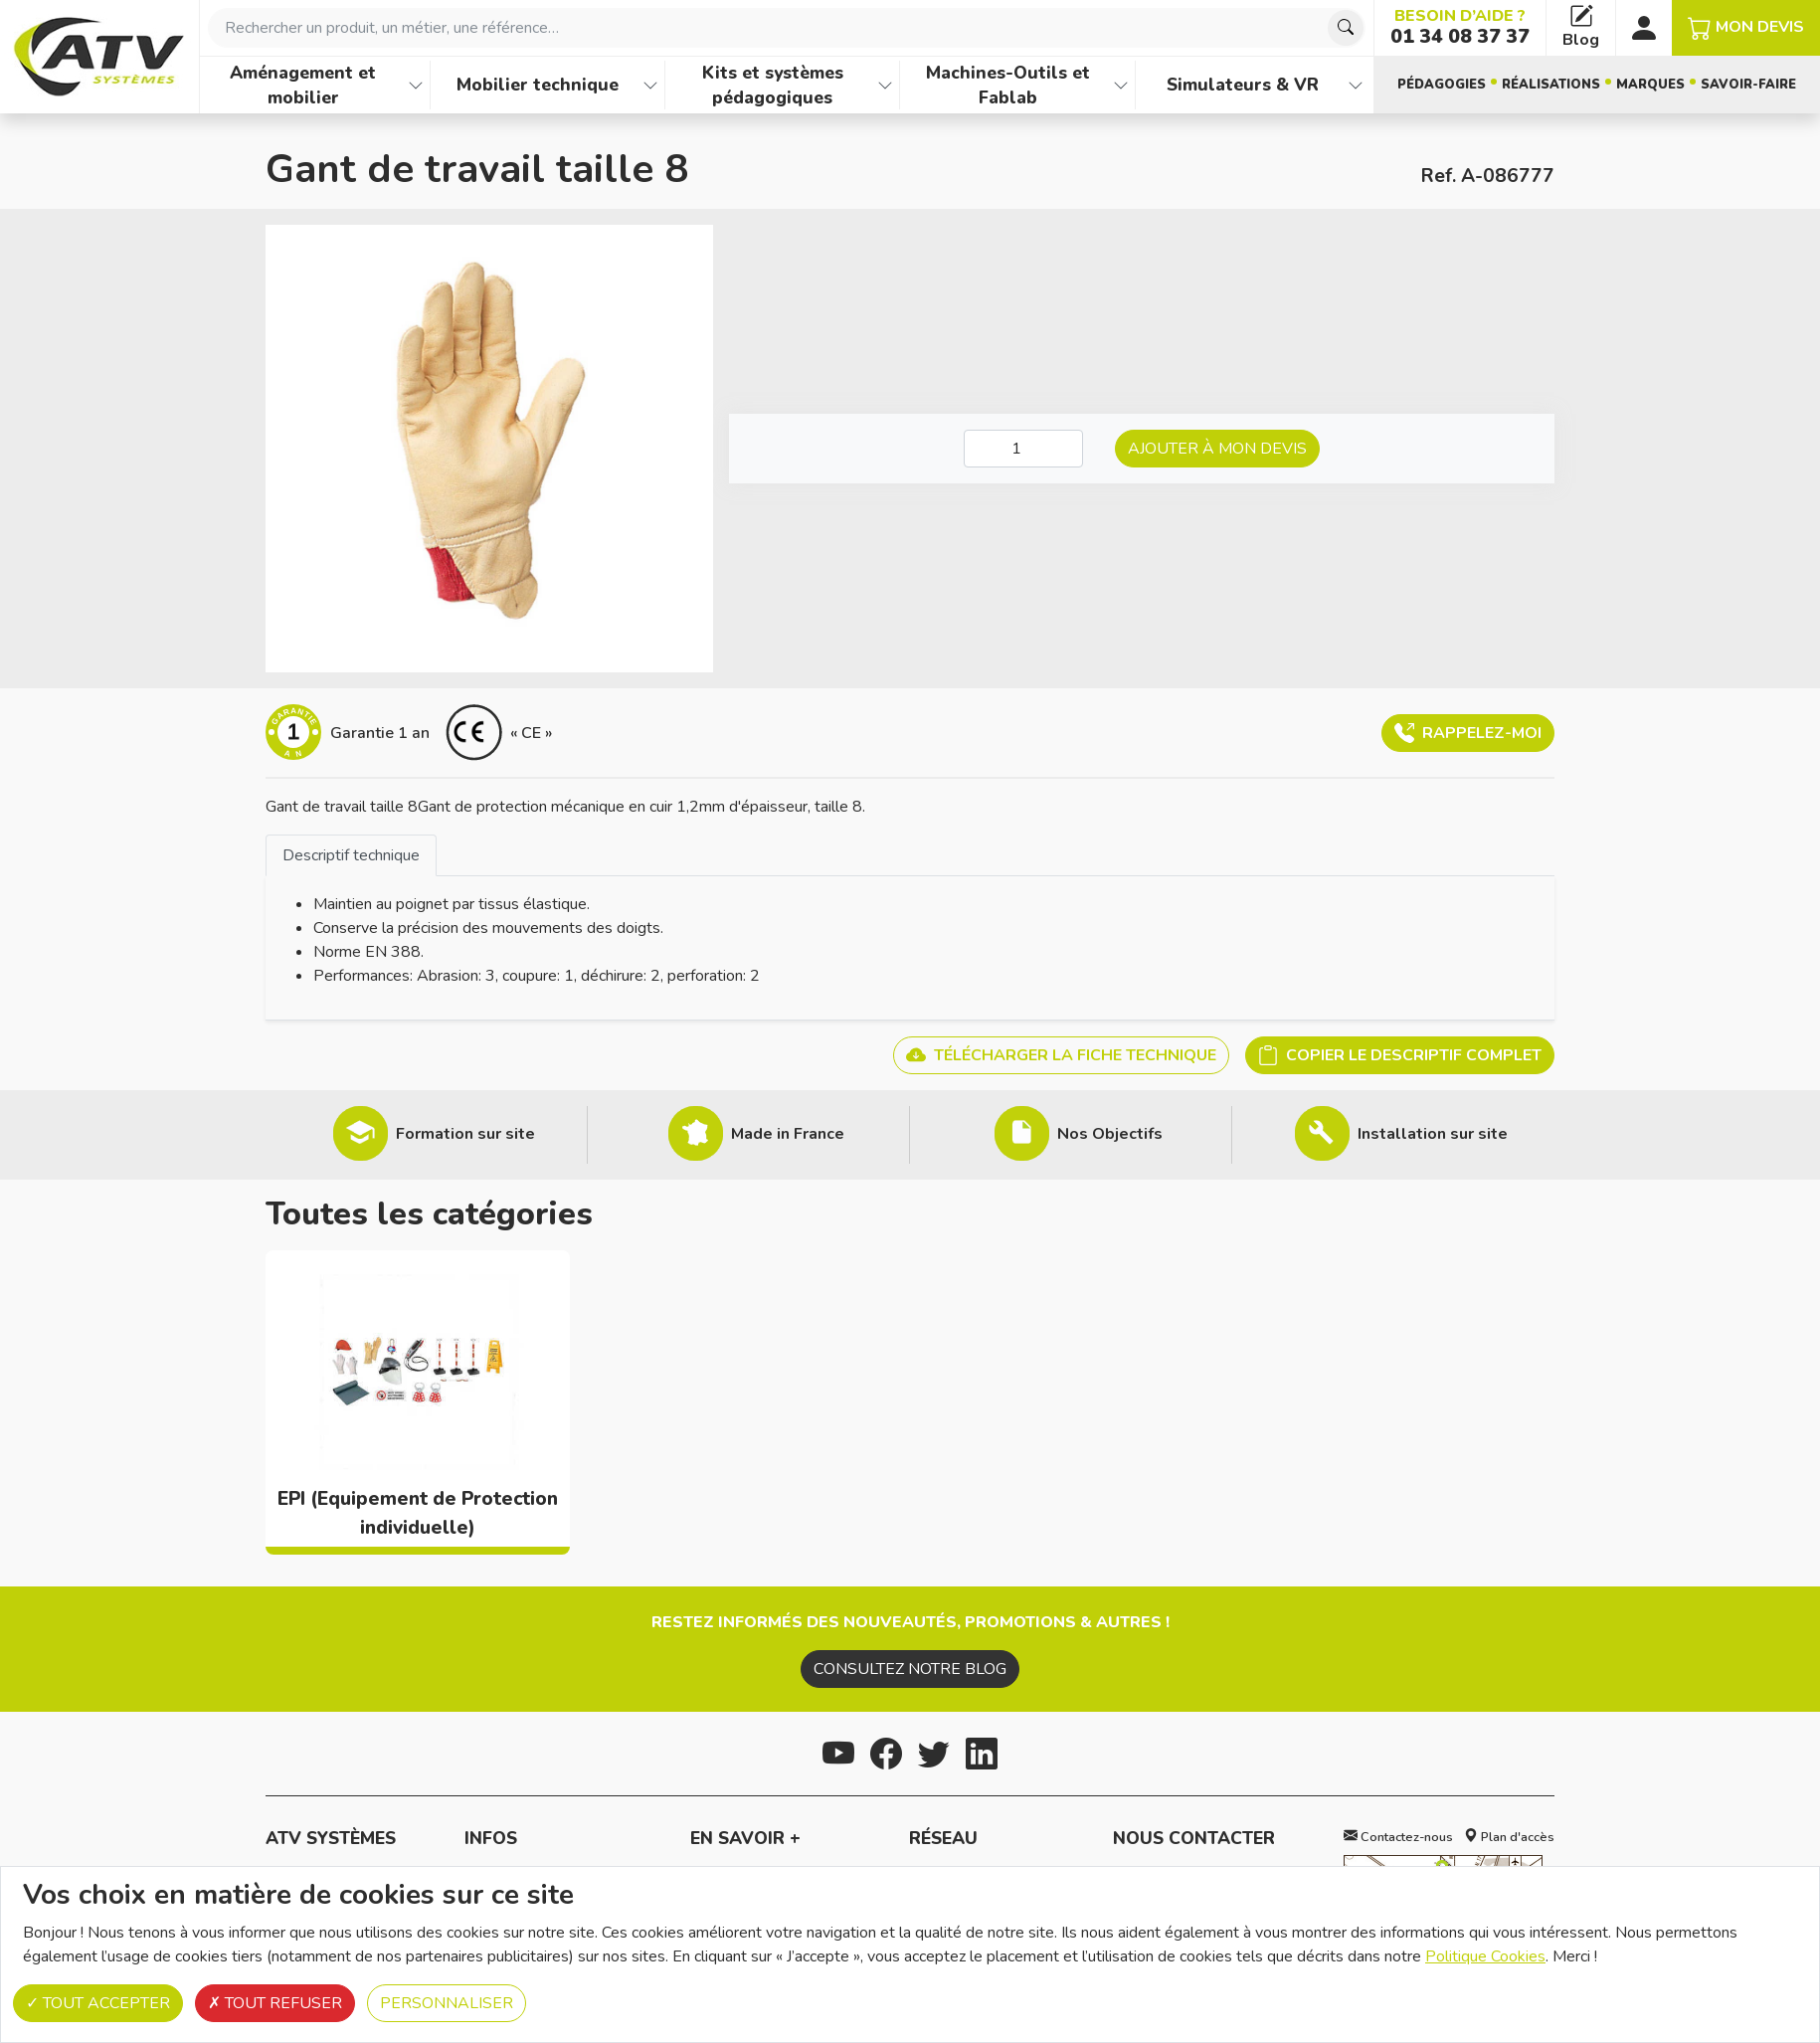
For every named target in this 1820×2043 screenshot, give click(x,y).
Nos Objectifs (1110, 1134)
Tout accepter (98, 2003)
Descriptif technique (351, 855)
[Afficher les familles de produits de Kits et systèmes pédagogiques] (885, 85)
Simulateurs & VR (1243, 84)
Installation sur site (1433, 1134)
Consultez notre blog (910, 1669)
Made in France (787, 1134)
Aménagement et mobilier (303, 85)
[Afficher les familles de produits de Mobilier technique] (650, 85)
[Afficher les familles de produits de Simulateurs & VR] (1355, 85)
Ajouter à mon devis (1217, 449)
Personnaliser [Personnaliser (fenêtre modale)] (446, 2003)
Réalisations (1551, 84)
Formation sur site (465, 1134)
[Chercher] (1346, 28)
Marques (1650, 84)
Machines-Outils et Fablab (1008, 85)
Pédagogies (1441, 84)
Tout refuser (275, 2003)
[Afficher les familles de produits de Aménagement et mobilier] (416, 85)
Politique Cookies (1485, 1956)
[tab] (351, 855)
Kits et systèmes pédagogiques (772, 85)
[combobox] (786, 28)
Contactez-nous (1398, 1837)
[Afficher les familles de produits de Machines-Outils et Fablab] (1121, 85)
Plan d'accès (1509, 1837)
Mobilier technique (537, 84)
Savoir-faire (1748, 84)
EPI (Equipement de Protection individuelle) (417, 1513)
